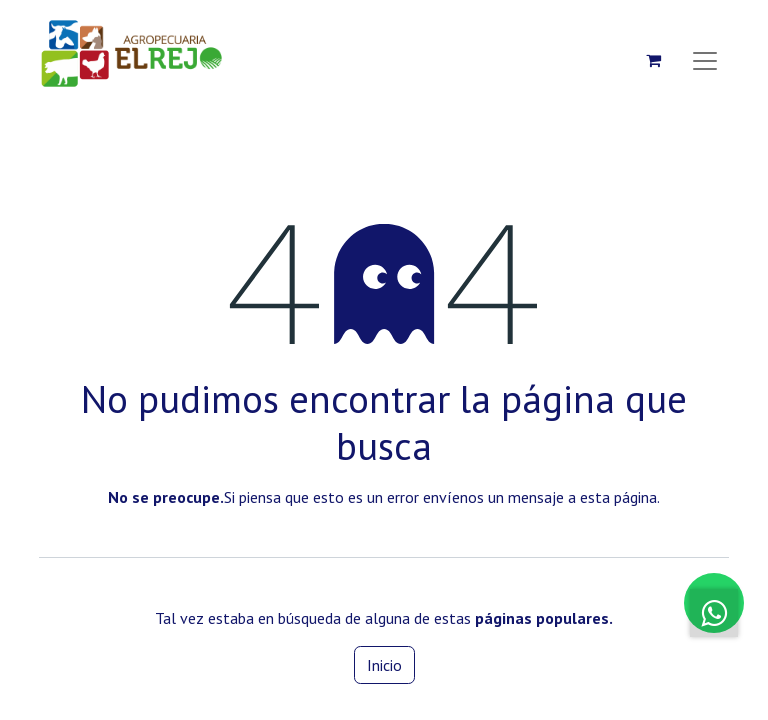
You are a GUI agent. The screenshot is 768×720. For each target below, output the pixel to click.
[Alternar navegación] (705, 60)
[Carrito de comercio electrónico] (653, 60)
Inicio (384, 665)
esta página (618, 497)
